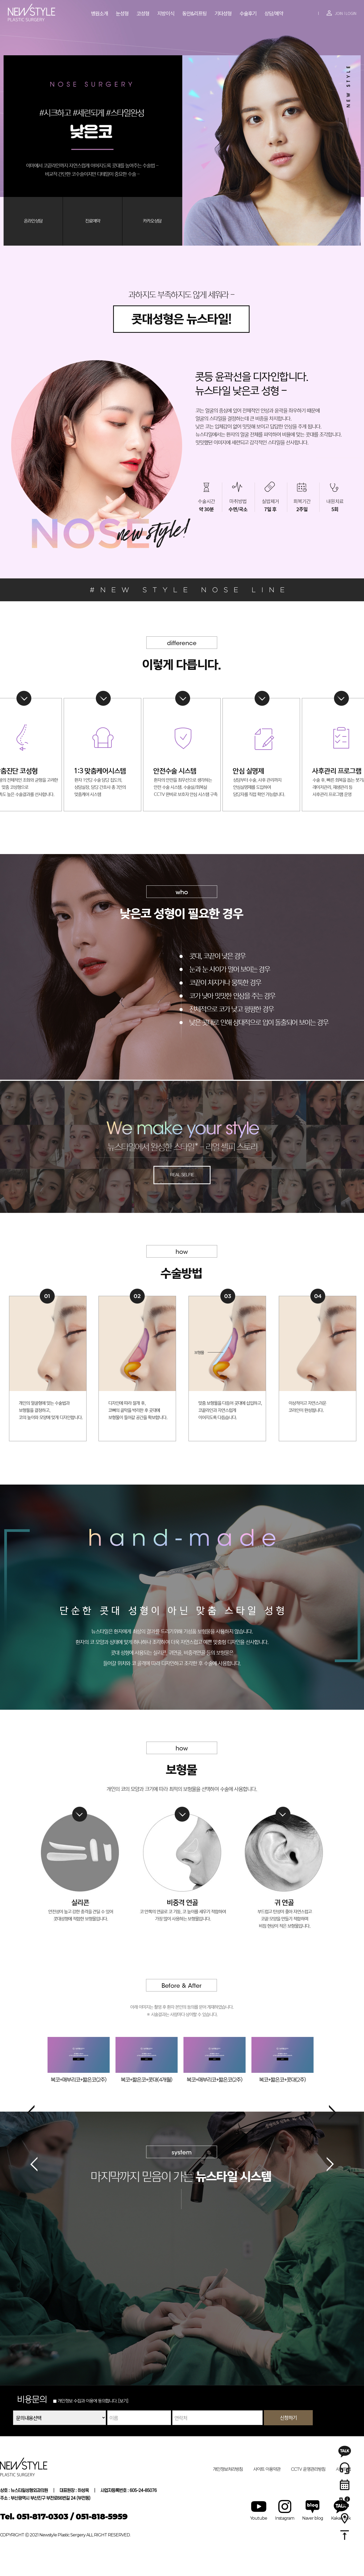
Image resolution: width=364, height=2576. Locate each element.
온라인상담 (33, 221)
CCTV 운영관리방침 (308, 2469)
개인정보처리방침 (228, 2469)
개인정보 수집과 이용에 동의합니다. (85, 2401)
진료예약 (92, 221)
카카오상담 (152, 221)
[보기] (123, 2401)
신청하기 (288, 2417)
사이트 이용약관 (266, 2469)
